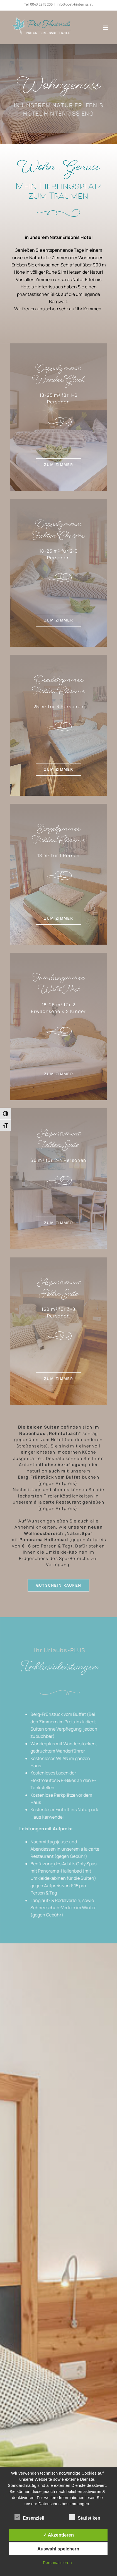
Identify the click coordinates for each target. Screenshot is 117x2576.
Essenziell (29, 2517)
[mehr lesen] (58, 467)
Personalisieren (57, 2562)
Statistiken (84, 2517)
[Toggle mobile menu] (106, 28)
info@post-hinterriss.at (75, 4)
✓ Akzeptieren (58, 2534)
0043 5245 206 (41, 4)
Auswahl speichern (58, 2548)
